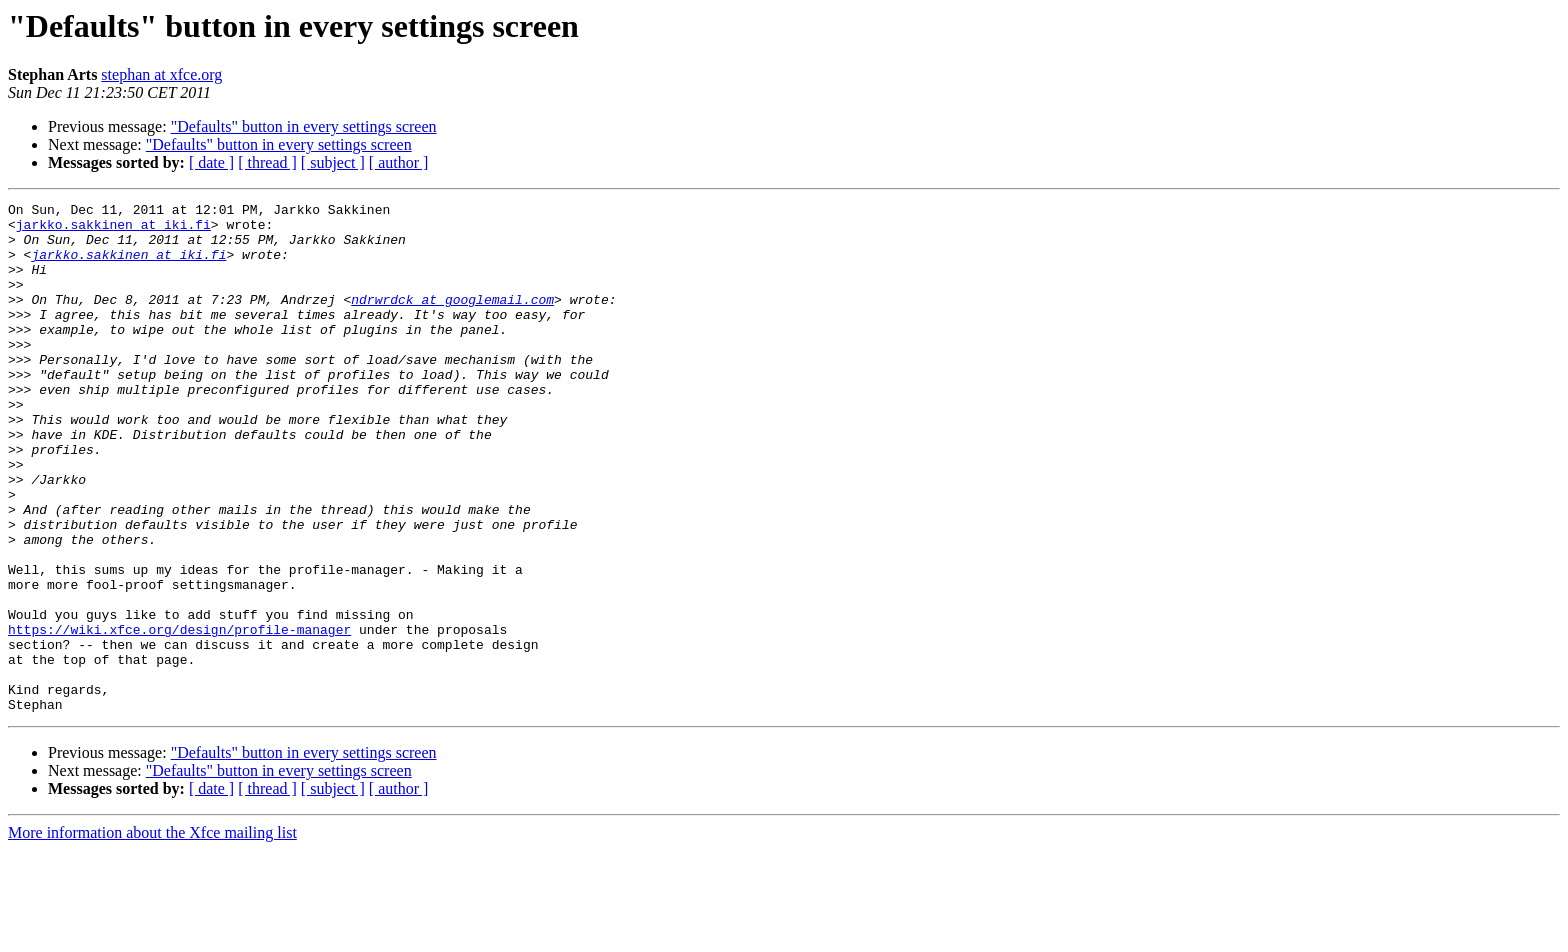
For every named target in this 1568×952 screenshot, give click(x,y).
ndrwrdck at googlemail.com (452, 320)
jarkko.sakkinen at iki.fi (113, 230)
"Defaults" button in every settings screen (304, 126)
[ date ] (211, 162)
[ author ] (399, 162)
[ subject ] (333, 162)
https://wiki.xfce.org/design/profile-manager (179, 716)
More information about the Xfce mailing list (152, 934)
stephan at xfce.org (161, 74)
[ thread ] (267, 162)
